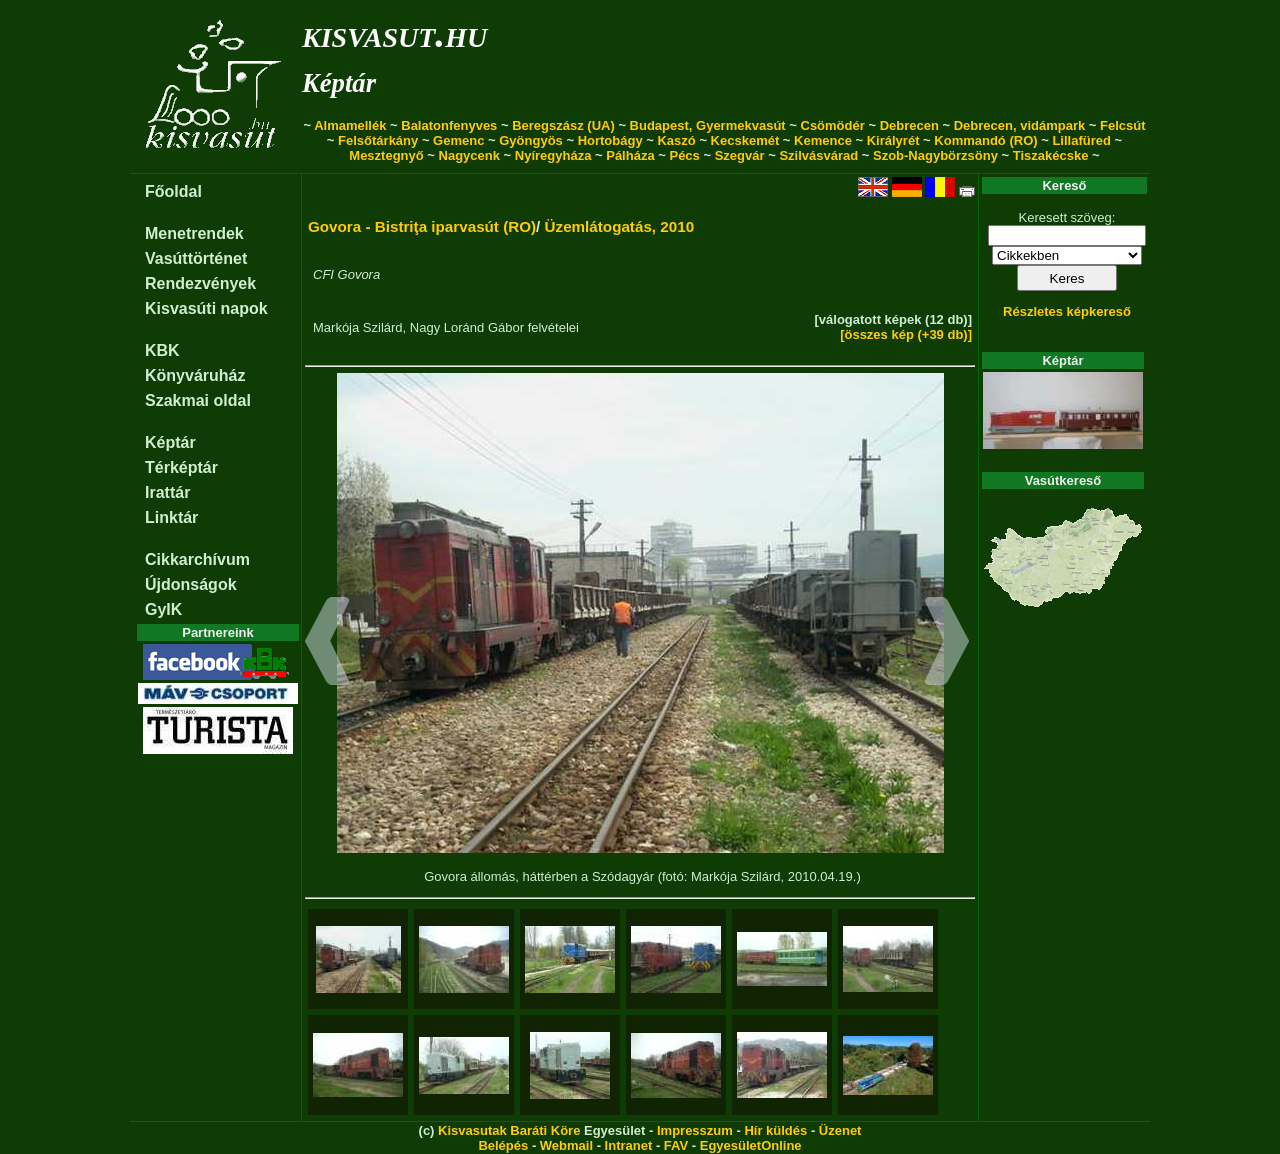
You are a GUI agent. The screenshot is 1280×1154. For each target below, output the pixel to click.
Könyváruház (195, 375)
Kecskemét (745, 140)
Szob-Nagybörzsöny (935, 155)
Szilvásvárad (818, 155)
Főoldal (173, 191)
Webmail (566, 1145)
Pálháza (630, 155)
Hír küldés (775, 1130)
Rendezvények (200, 283)
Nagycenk (469, 155)
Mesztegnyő (386, 155)
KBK (162, 350)
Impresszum (695, 1130)
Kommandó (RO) (985, 140)
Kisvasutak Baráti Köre (509, 1130)
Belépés (503, 1145)
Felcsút (1123, 125)
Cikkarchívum (197, 559)
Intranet (629, 1145)
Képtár (339, 83)
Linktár (171, 517)
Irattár (167, 492)
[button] (327, 644)
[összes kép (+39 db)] (906, 334)
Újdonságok (191, 584)
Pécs (684, 155)
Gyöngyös (531, 140)
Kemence (823, 140)
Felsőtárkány (378, 140)
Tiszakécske (1051, 155)
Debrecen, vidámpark (1020, 125)
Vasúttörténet (196, 258)
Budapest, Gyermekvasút (708, 125)
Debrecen (909, 125)
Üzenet (840, 1130)
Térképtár (181, 467)
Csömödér (833, 125)
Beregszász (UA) (563, 125)
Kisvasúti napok (206, 308)
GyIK (163, 609)
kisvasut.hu (394, 33)
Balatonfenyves (449, 125)
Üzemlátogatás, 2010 (620, 226)
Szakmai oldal (198, 400)
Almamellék (350, 125)
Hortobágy (610, 140)
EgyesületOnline (751, 1145)
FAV (676, 1145)
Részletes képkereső (1067, 311)
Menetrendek (194, 233)
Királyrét (893, 140)
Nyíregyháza (553, 155)
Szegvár (740, 155)
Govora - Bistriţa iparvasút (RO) (422, 226)
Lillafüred (1081, 140)
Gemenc (458, 140)
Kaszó (676, 140)
